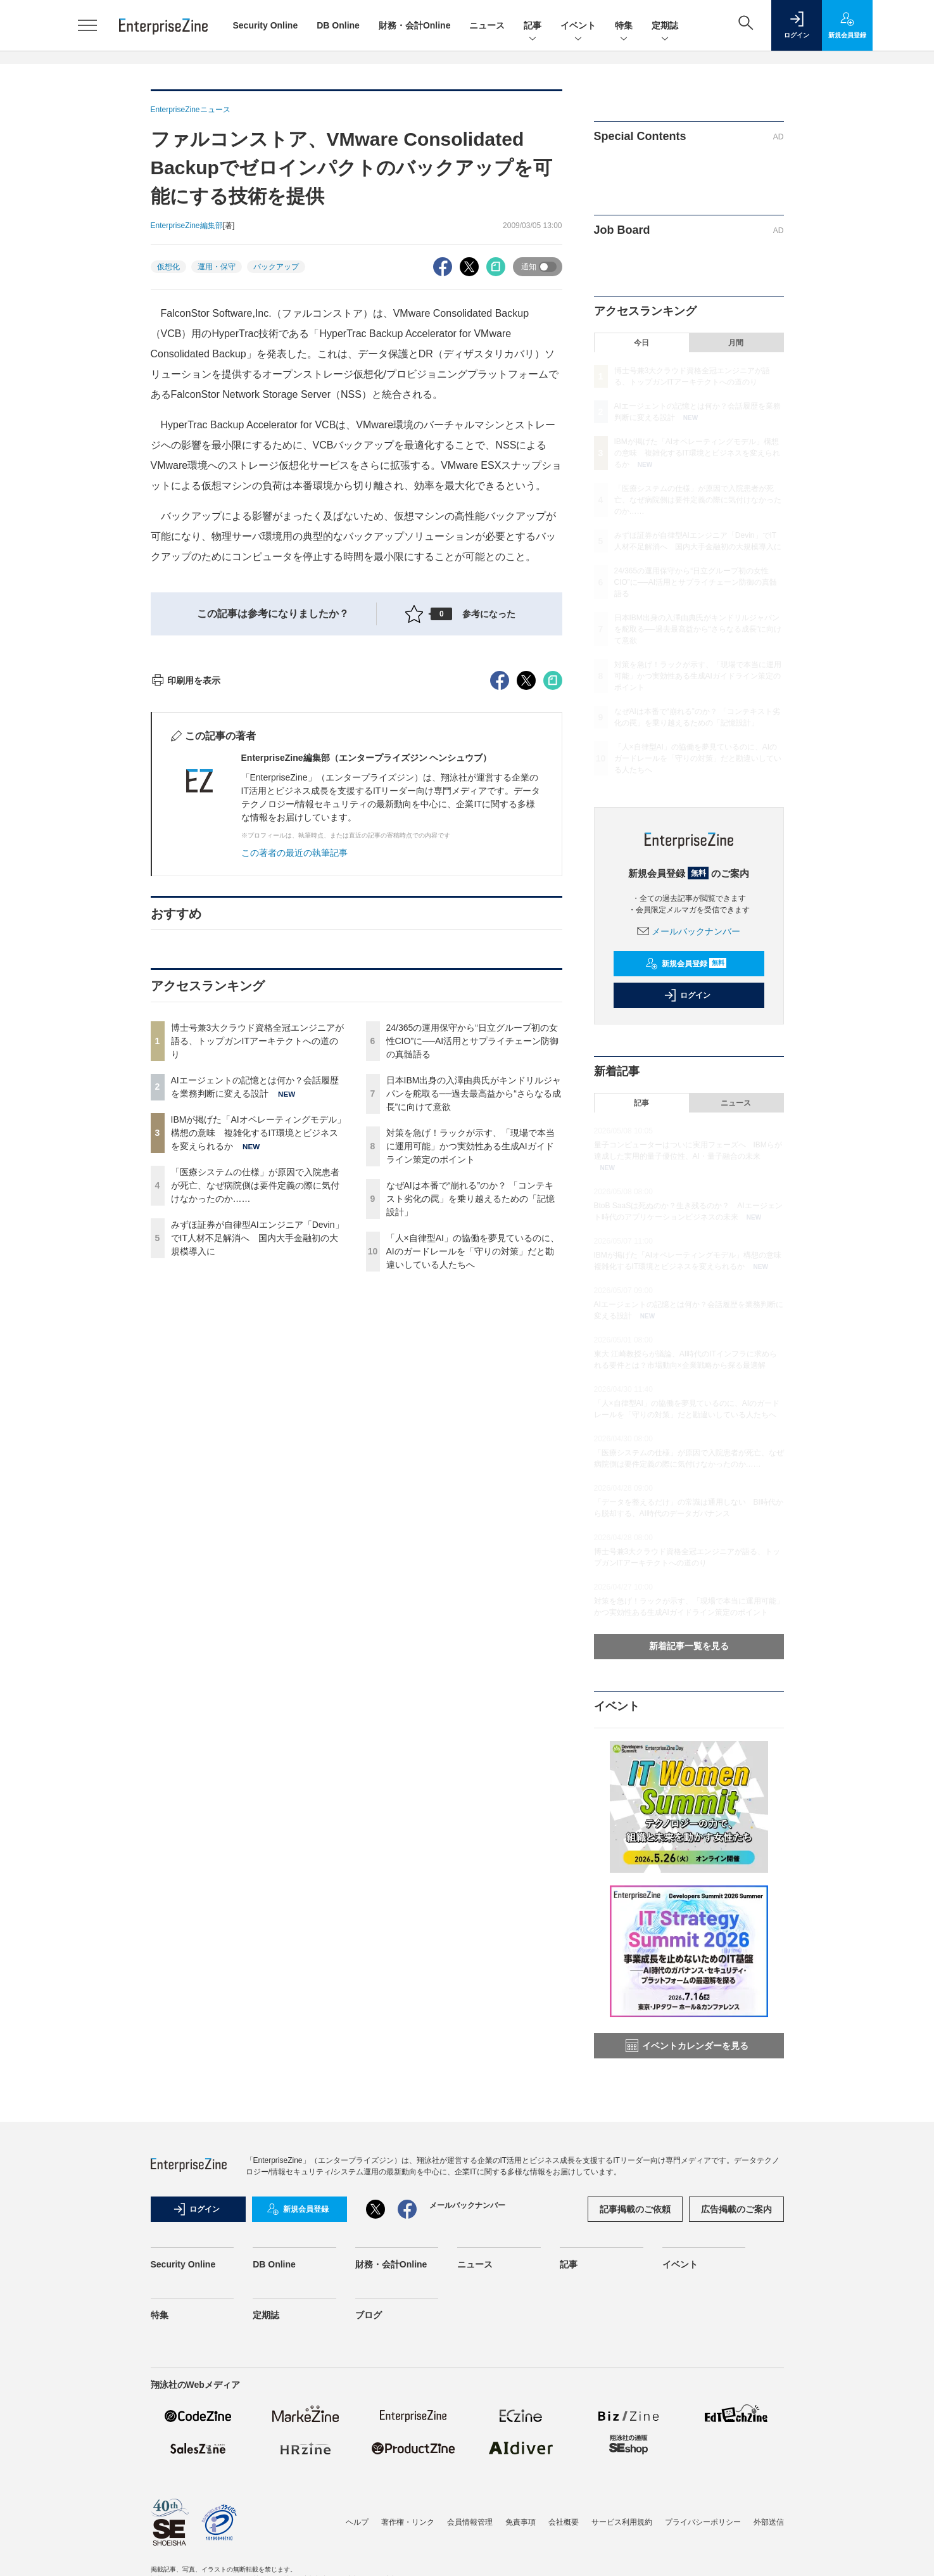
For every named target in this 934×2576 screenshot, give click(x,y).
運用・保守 (217, 266)
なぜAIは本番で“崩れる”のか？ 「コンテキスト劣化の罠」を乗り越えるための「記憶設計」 (470, 1426)
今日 (641, 342)
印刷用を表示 (186, 908)
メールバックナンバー (689, 931)
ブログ (368, 2315)
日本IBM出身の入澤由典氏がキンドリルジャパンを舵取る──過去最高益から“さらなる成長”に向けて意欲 (474, 1321)
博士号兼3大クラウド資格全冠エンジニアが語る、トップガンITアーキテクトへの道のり (257, 1269)
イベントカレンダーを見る (687, 2045)
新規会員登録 (686, 963)
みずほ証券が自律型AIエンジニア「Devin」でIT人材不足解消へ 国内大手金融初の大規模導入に (257, 1466)
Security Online (265, 25)
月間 (735, 342)
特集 (624, 26)
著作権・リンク (407, 2522)
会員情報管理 (470, 2522)
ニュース (487, 25)
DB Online (338, 25)
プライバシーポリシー (703, 2522)
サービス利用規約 (621, 2522)
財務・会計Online (415, 25)
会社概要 (563, 2522)
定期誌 (665, 26)
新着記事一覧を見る (689, 1646)
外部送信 (769, 2522)
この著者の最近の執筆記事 (294, 1081)
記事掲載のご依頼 (635, 2209)
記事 (532, 26)
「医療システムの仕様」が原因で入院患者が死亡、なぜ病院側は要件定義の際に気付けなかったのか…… (255, 1413)
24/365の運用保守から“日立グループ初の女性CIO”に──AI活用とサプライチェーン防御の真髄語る (472, 1269)
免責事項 (520, 2522)
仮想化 (168, 266)
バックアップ (276, 266)
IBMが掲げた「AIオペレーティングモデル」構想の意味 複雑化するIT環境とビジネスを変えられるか (258, 1360)
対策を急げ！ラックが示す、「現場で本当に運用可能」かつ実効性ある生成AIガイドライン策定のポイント (470, 1374)
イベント (578, 26)
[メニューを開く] (87, 25)
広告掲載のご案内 (736, 2209)
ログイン (687, 995)
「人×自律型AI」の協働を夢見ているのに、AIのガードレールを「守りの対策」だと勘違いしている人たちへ (472, 1479)
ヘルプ (357, 2522)
